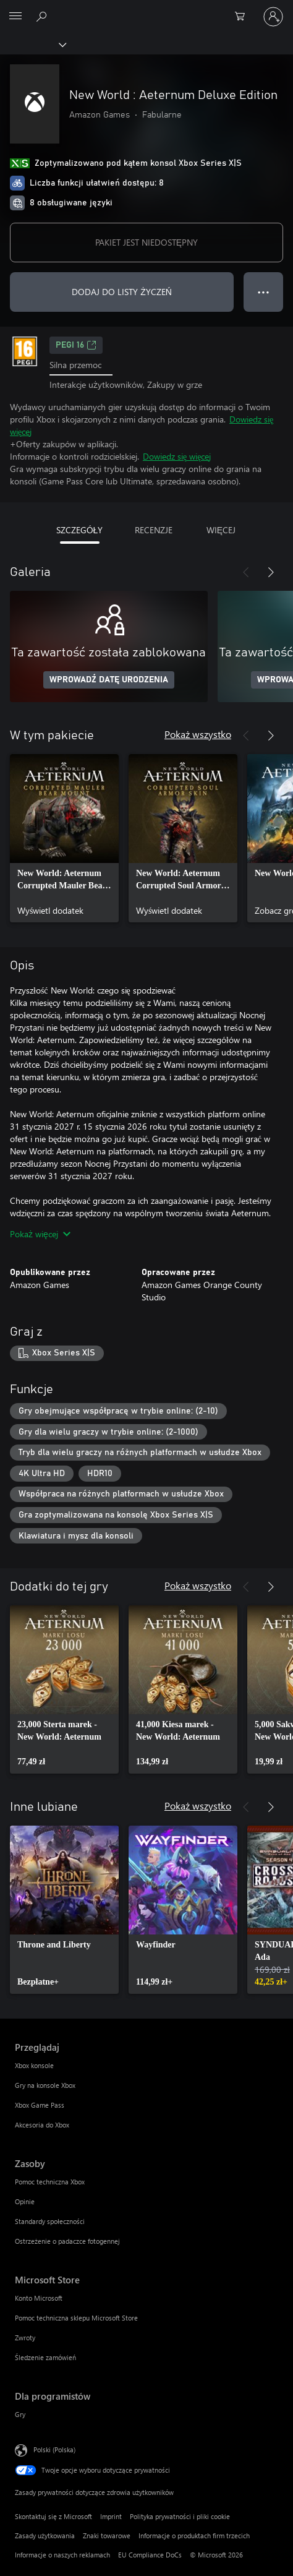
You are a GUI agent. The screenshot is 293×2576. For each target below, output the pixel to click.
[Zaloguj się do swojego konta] (273, 17)
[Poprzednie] (246, 572)
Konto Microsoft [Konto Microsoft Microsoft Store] (38, 2298)
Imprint (111, 2516)
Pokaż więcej (40, 1234)
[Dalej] (270, 572)
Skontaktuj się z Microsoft (53, 2516)
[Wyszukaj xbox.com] (43, 16)
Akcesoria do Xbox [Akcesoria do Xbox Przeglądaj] (42, 2125)
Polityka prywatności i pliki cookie (180, 2516)
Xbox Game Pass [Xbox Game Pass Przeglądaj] (39, 2105)
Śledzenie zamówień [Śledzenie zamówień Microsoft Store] (45, 2357)
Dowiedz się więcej (177, 456)
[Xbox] (32, 43)
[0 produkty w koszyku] (243, 17)
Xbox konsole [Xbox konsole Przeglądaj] (34, 2065)
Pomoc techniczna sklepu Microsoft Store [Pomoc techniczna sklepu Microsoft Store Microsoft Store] (76, 2318)
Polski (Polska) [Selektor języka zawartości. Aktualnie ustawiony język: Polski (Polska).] (54, 2449)
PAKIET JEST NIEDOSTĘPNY (146, 242)
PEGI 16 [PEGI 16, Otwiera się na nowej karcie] (76, 345)
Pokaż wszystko (197, 734)
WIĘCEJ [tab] (221, 530)
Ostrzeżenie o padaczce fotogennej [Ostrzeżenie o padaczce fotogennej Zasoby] (67, 2241)
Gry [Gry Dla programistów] (20, 2414)
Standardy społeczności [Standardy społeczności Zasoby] (50, 2221)
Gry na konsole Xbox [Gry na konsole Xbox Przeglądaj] (45, 2085)
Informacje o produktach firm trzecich (194, 2535)
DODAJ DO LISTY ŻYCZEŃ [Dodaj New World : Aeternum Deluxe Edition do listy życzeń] (122, 292)
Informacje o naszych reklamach (62, 2555)
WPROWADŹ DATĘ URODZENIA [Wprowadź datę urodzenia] (108, 680)
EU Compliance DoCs (150, 2555)
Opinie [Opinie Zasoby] (25, 2201)
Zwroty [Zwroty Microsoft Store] (25, 2337)
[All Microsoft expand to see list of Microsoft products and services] (15, 17)
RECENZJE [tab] (153, 530)
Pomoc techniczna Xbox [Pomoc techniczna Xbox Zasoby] (50, 2182)
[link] (64, 838)
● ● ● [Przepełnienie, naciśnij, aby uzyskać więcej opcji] (264, 291)
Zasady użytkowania (45, 2535)
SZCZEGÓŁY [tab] (79, 530)
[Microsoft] (146, 9)
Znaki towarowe (106, 2535)
